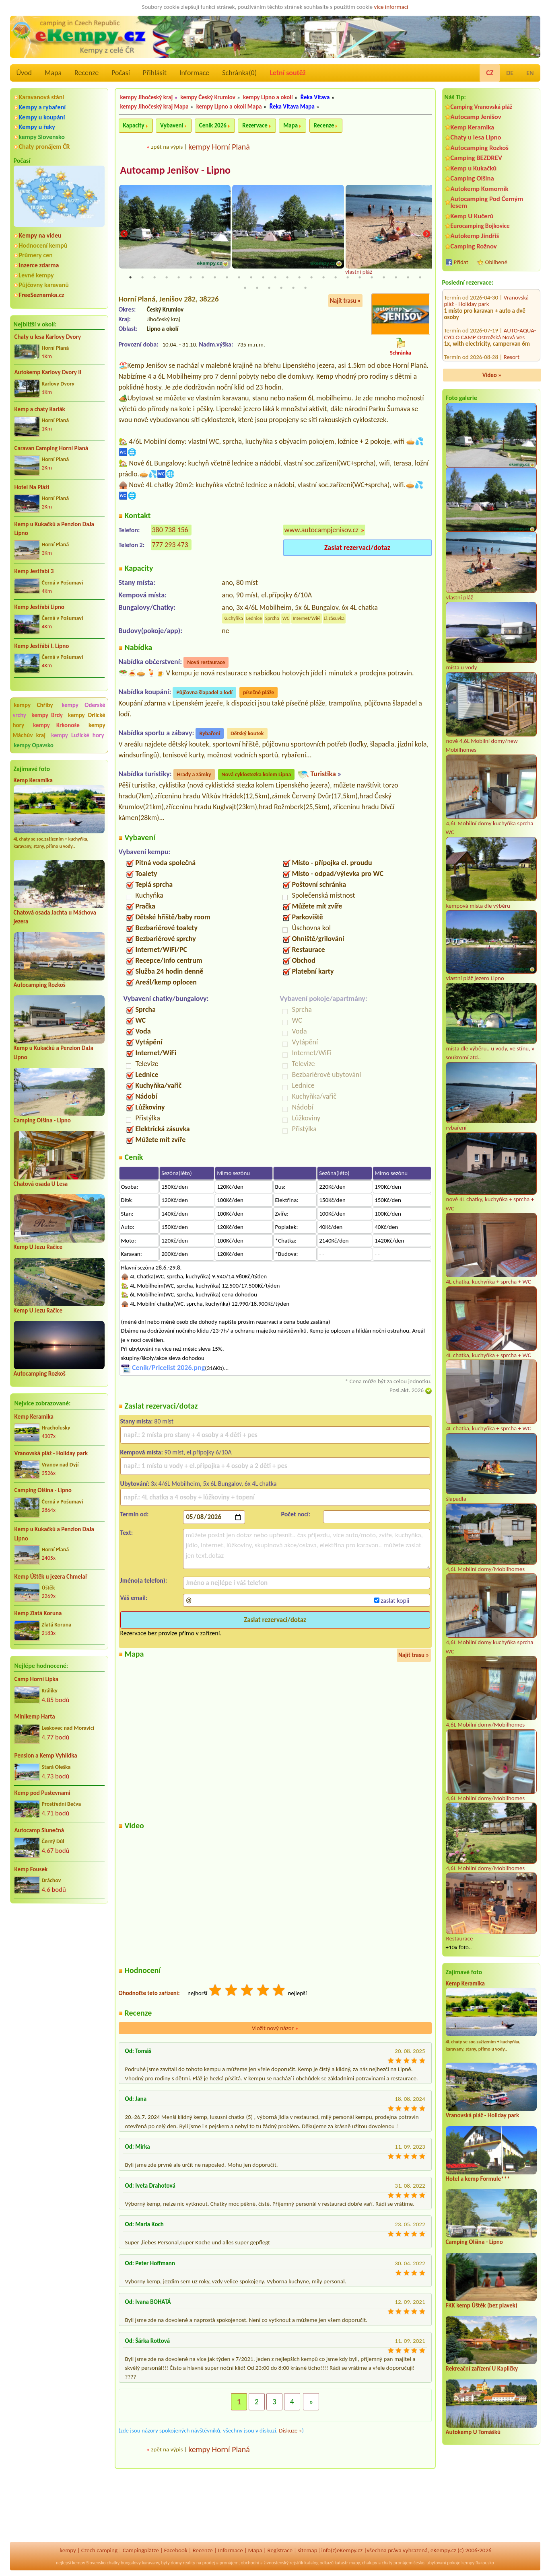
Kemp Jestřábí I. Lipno (41, 646)
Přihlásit (155, 72)
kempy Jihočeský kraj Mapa (154, 106)
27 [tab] (257, 288)
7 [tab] (203, 277)
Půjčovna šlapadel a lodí (204, 692)
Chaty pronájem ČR (44, 146)
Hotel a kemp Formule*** (478, 2178)
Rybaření (209, 733)
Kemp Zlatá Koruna (38, 1613)
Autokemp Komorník (480, 189)
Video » (492, 375)
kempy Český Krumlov (207, 97)
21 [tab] (372, 277)
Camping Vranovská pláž (482, 107)
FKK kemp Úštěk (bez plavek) (481, 2305)
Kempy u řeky (37, 127)
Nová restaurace (206, 662)
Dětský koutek (247, 733)
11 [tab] (251, 277)
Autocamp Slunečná (39, 1830)
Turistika (323, 774)
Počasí (120, 72)
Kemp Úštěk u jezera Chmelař (51, 1576)
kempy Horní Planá (219, 147)
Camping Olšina (472, 178)
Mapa (53, 72)
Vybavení (171, 125)
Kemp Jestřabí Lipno (39, 607)
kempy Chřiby (33, 705)
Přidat (461, 262)
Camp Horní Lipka (36, 1679)
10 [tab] (239, 277)
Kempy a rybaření (42, 107)
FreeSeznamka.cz (41, 295)
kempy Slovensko (42, 137)
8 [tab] (215, 277)
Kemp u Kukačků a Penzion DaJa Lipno (54, 529)
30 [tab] (293, 288)
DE (509, 73)
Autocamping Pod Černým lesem (487, 202)
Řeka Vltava (315, 97)
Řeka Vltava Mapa (292, 106)
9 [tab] (227, 277)
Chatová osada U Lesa (41, 1184)
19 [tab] (348, 277)
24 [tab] (408, 277)
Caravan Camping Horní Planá (51, 448)
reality (189, 2563)
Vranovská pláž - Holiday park (51, 1453)
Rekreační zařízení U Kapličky (482, 2368)
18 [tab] (336, 277)
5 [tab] (179, 277)
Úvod (24, 72)
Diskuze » (290, 2430)
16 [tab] (311, 277)
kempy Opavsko (34, 745)
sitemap (307, 2550)
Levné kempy (36, 275)
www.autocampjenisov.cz (321, 530)
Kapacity (133, 125)
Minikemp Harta (34, 1716)
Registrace (280, 2550)
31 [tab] (305, 288)
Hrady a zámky (194, 774)
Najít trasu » (345, 300)
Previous (124, 234)
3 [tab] (154, 277)
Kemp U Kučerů (472, 216)
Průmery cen (36, 255)
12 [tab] (263, 277)
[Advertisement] (59, 1953)
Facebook (175, 2550)
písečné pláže (258, 692)
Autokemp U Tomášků (473, 2432)
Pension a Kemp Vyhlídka (45, 1755)
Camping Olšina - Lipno (42, 1120)
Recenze (86, 72)
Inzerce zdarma (39, 265)
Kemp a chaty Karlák (39, 409)
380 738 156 (170, 530)
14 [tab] (287, 277)
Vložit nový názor (275, 2028)
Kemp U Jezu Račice (38, 1247)
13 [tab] (275, 277)
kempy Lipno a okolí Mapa (229, 106)
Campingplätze (141, 2550)
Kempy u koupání (42, 117)
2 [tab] (142, 277)
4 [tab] (167, 277)
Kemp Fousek (31, 1869)
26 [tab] (245, 288)
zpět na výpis (167, 146)
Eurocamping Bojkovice (480, 226)
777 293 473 (170, 545)
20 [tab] (360, 277)
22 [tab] (384, 277)
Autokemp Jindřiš (475, 236)
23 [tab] (396, 277)
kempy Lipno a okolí (268, 97)
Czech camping (99, 2550)
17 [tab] (323, 277)
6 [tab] (191, 277)
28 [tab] (269, 288)
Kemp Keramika (33, 780)
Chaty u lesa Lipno (476, 137)
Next (426, 234)
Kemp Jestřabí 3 (34, 571)
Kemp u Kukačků (474, 168)
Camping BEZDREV (476, 158)
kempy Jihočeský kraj (146, 97)
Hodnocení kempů (43, 245)
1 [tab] (130, 277)
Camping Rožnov (474, 246)
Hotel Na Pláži (31, 487)
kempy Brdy (47, 715)
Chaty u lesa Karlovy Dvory (47, 336)
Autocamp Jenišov (476, 117)
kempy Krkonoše (56, 725)
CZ (489, 72)
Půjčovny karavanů (44, 285)
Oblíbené (496, 262)
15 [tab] (299, 277)
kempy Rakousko (477, 2563)
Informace (194, 72)
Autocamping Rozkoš (40, 985)
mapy (354, 2563)
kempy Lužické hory (77, 735)
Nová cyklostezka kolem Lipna (256, 774)
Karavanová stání (41, 97)
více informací (391, 6)
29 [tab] (281, 288)
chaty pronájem (397, 2563)
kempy (68, 2550)
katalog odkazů (319, 2563)
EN (530, 73)
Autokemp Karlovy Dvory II (48, 372)
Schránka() (239, 72)
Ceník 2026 (213, 125)
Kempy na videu (40, 235)
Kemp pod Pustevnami (42, 1793)
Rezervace (254, 125)
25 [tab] (420, 277)
